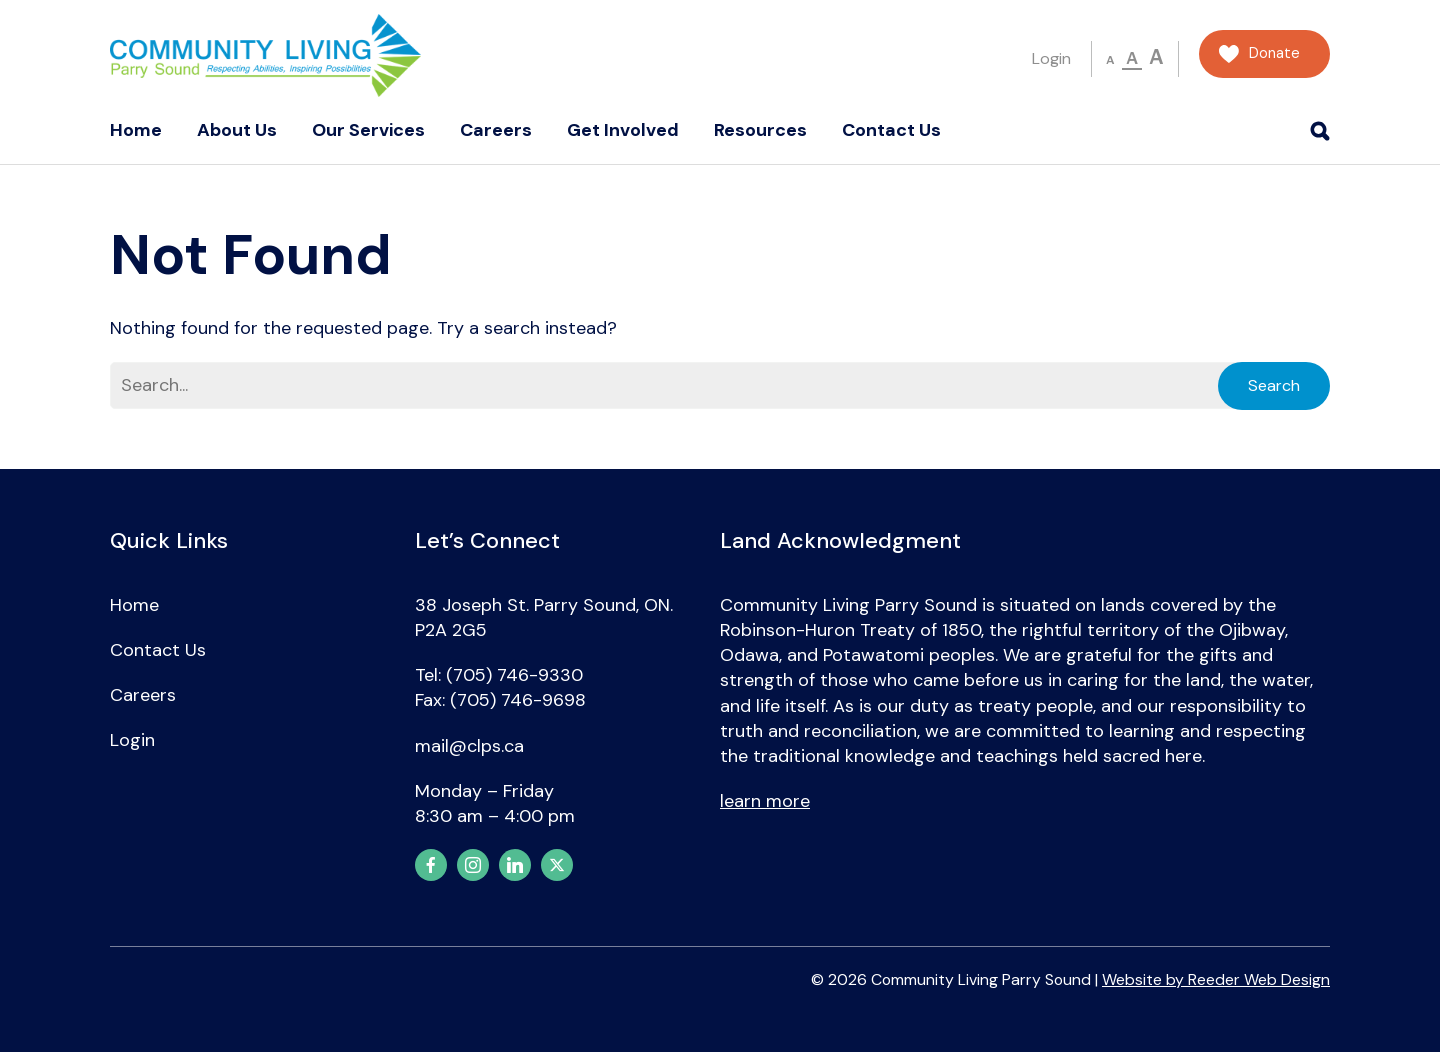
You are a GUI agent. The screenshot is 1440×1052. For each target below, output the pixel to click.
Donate (1274, 53)
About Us (237, 130)
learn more (765, 801)
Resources (760, 130)
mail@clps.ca (469, 746)
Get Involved (623, 130)
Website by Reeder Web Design (1216, 979)
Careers (496, 130)
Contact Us (891, 130)
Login (1051, 58)
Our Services (368, 130)
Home (136, 130)
